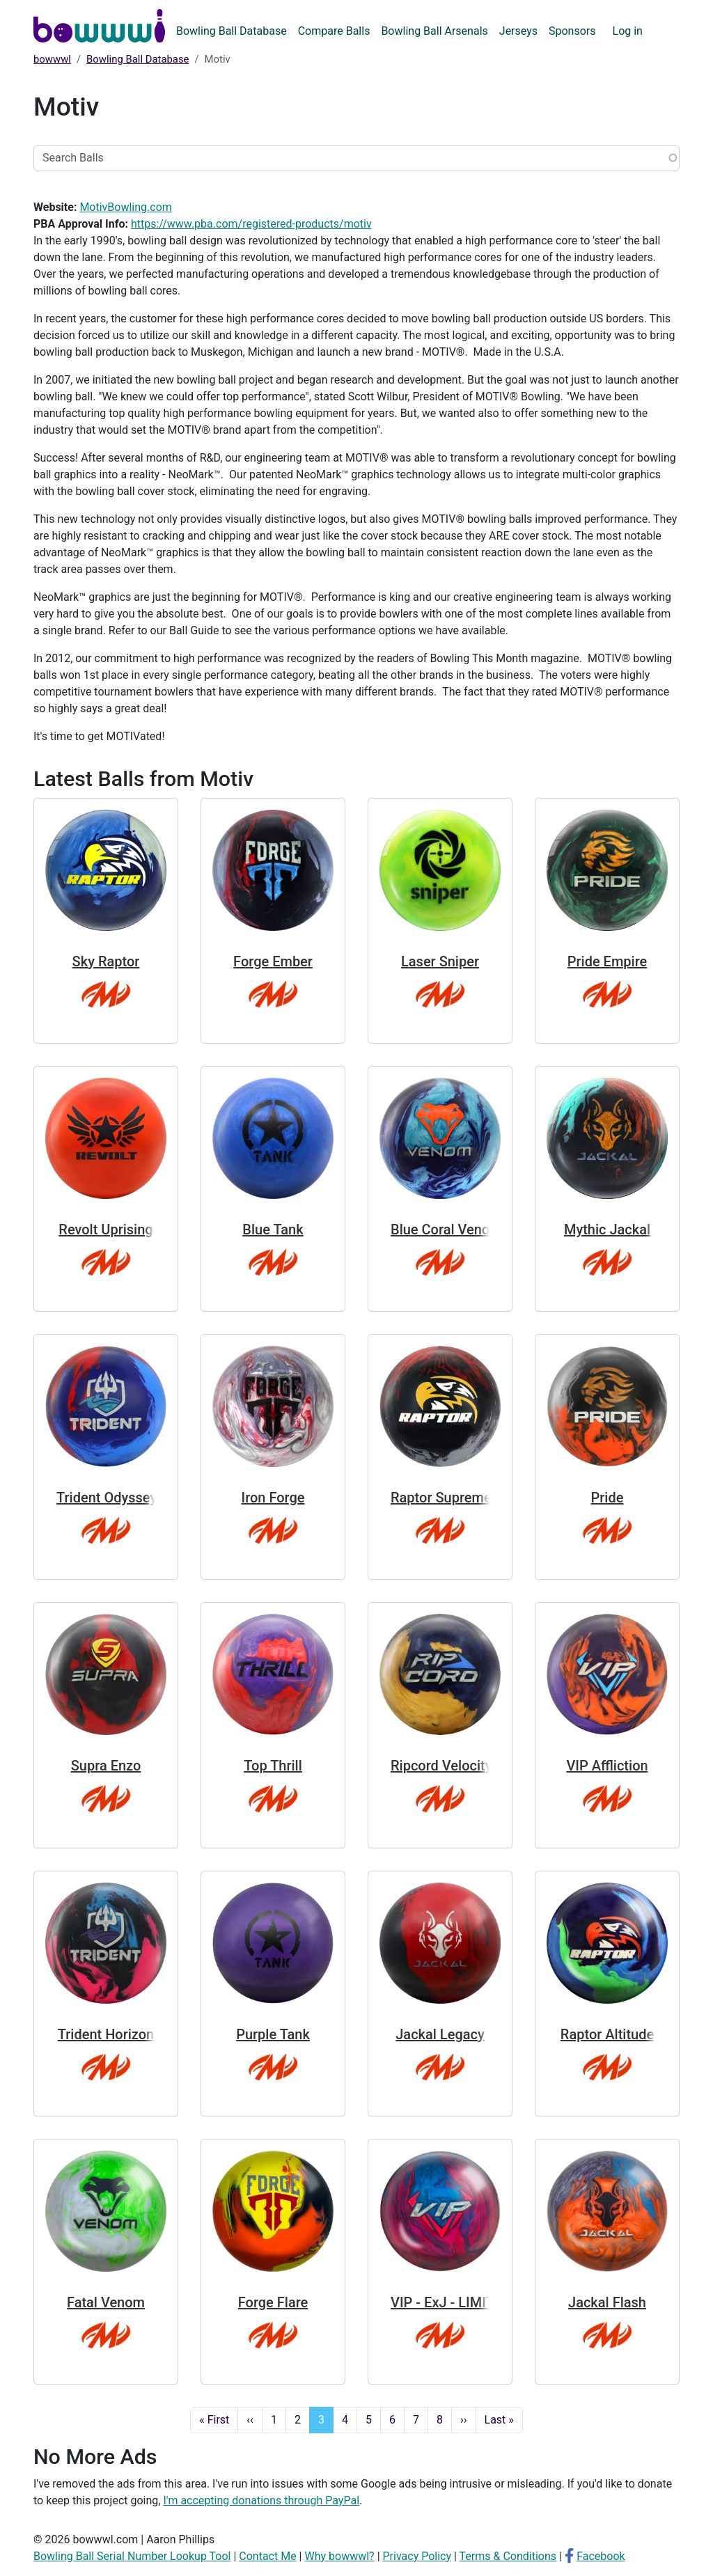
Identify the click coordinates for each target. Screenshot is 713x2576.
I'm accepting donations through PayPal (261, 2500)
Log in (628, 31)
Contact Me (267, 2556)
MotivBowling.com (125, 207)
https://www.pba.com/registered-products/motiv (251, 223)
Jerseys (518, 31)
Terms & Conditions (508, 2556)
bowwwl (52, 59)
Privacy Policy (417, 2556)
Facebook (601, 2556)
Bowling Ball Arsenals (434, 31)
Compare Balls (334, 31)
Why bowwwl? (339, 2556)
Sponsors (572, 31)
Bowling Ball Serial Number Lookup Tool (131, 2556)
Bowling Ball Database (231, 31)
